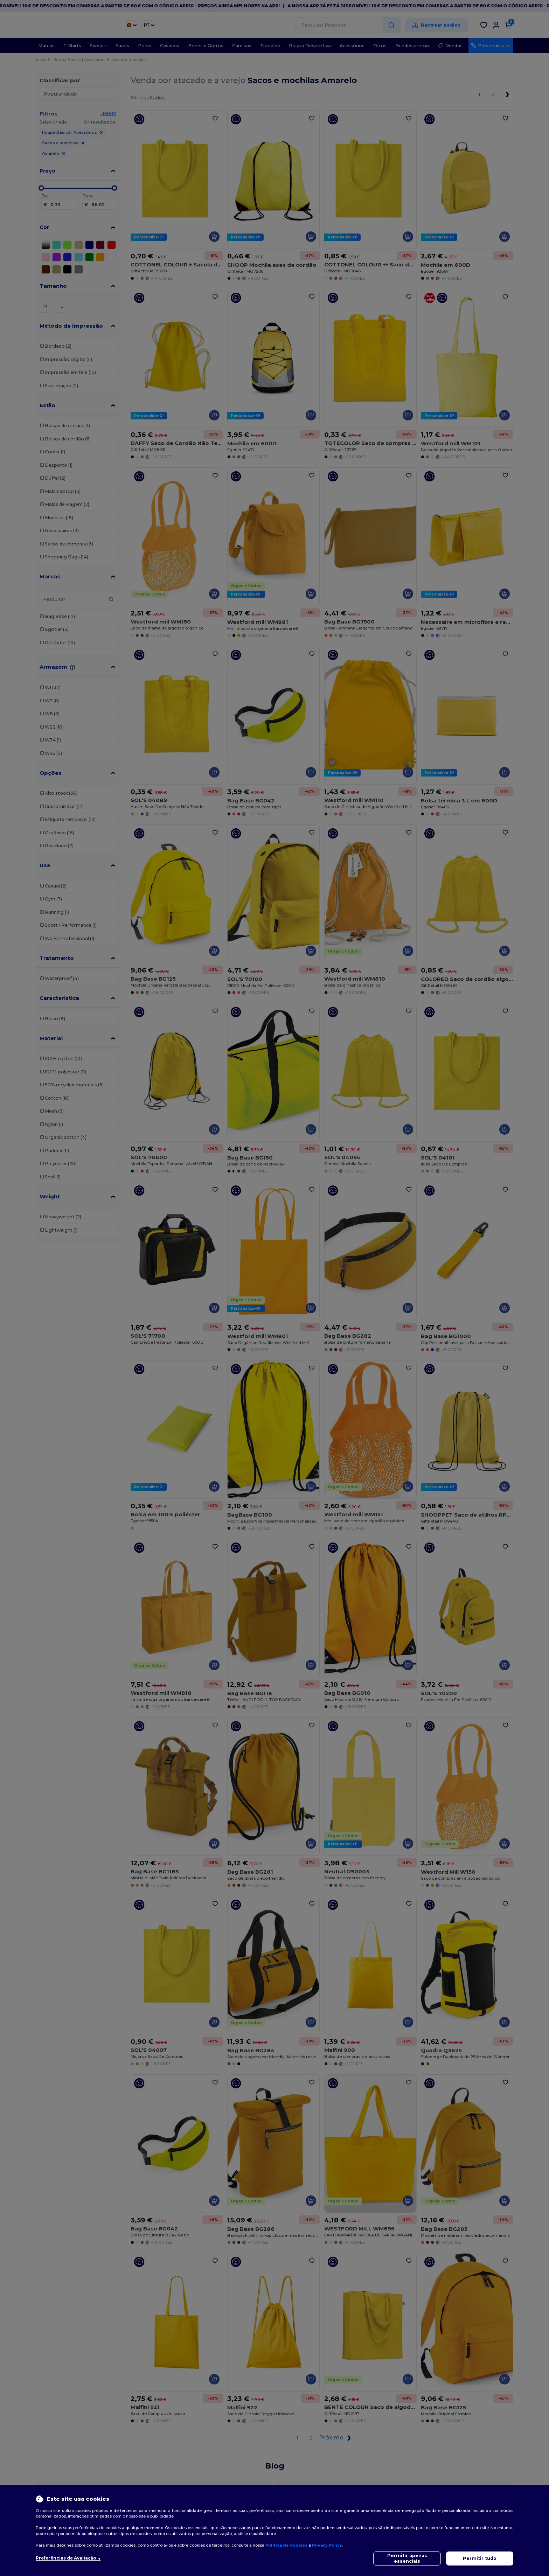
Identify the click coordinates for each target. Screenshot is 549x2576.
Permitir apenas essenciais (407, 2558)
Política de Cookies (286, 2545)
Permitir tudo (479, 2558)
